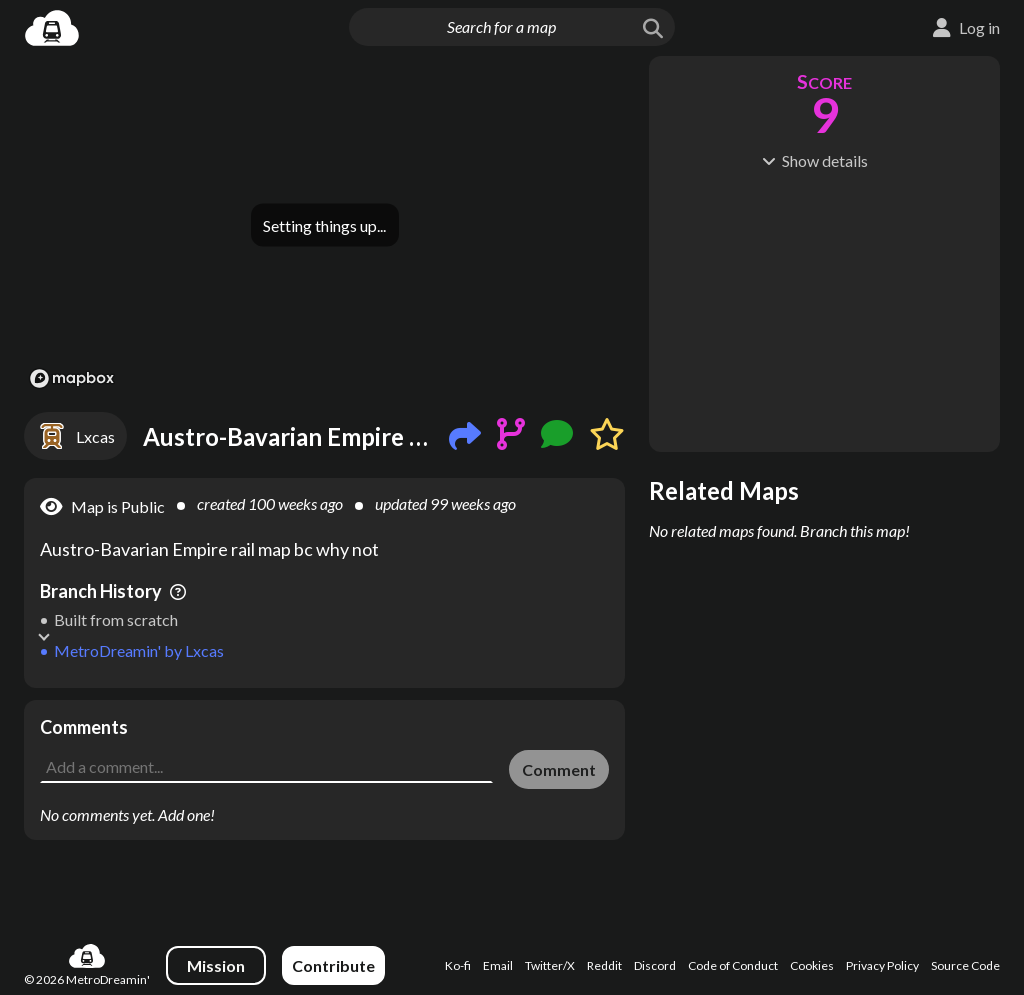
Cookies (812, 965)
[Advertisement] (324, 730)
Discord (655, 965)
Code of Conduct (733, 965)
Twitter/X (550, 965)
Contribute (333, 965)
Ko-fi (458, 965)
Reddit (604, 965)
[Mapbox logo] (72, 378)
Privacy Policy (882, 965)
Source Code (965, 965)
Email (498, 965)
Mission (216, 965)
